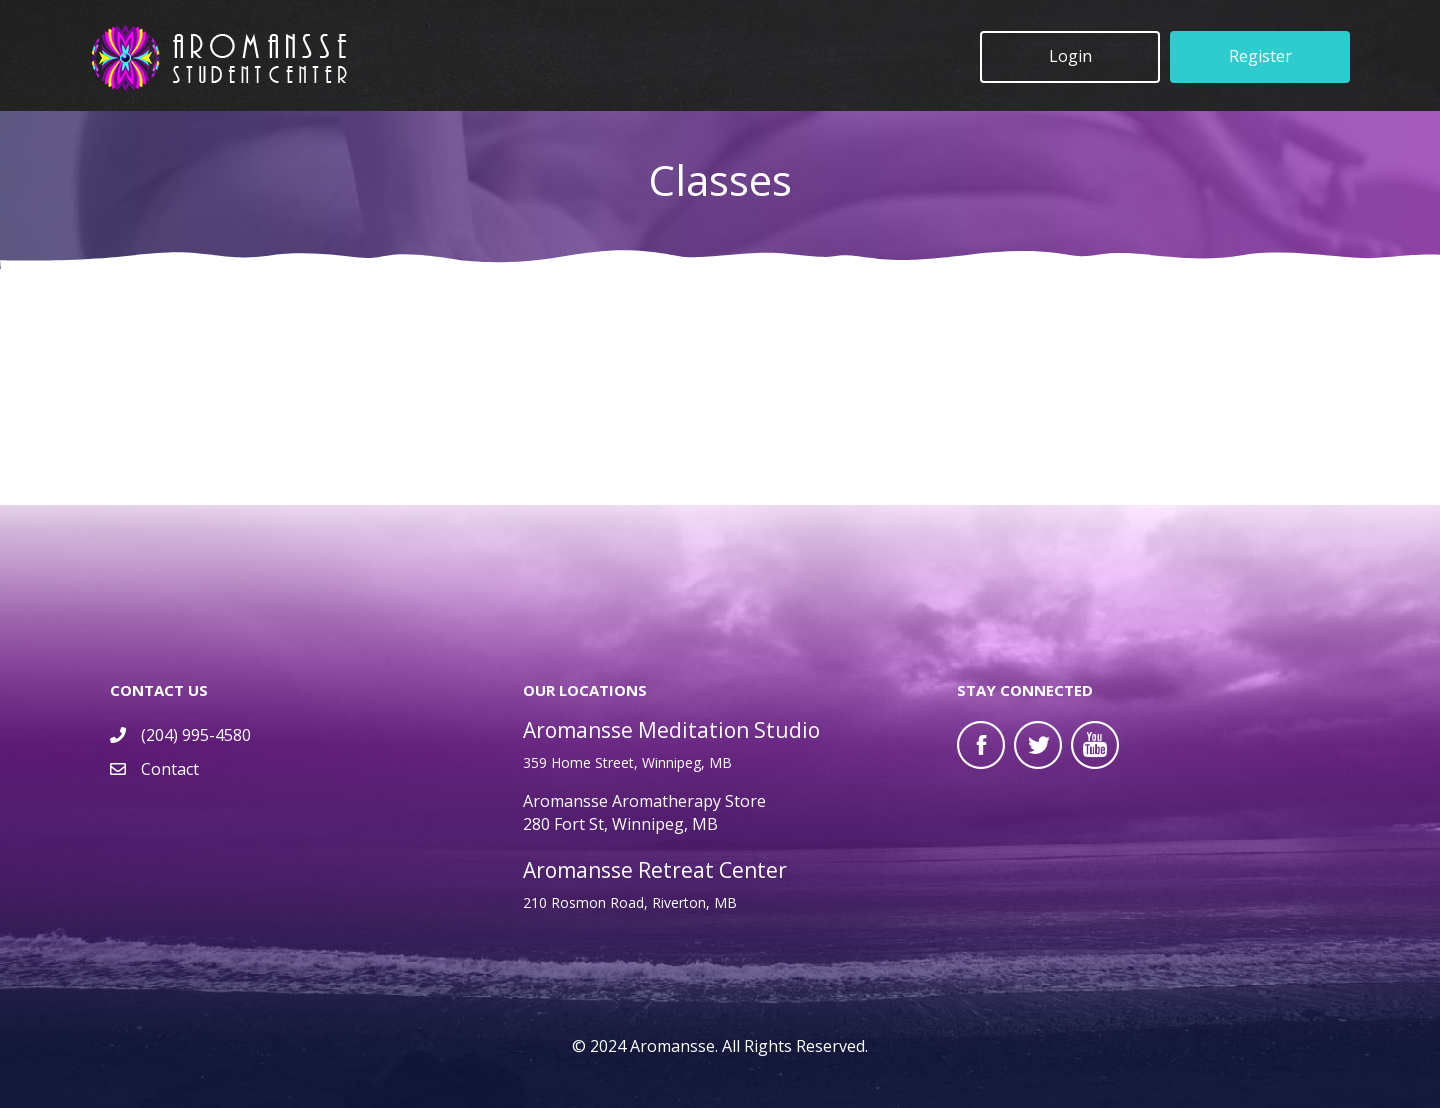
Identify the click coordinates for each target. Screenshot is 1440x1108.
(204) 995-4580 (196, 735)
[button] (1070, 57)
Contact (170, 769)
